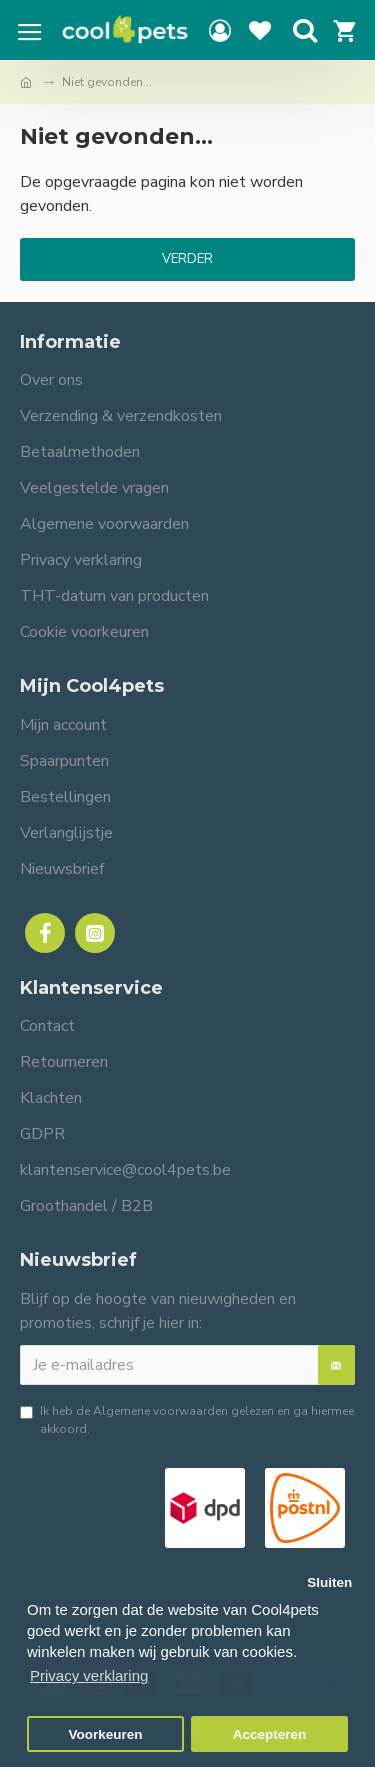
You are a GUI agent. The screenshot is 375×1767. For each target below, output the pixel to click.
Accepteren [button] (270, 1734)
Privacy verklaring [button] (89, 1675)
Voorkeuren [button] (106, 1734)
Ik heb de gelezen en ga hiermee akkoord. (187, 1419)
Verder (187, 259)
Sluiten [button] (329, 1582)
